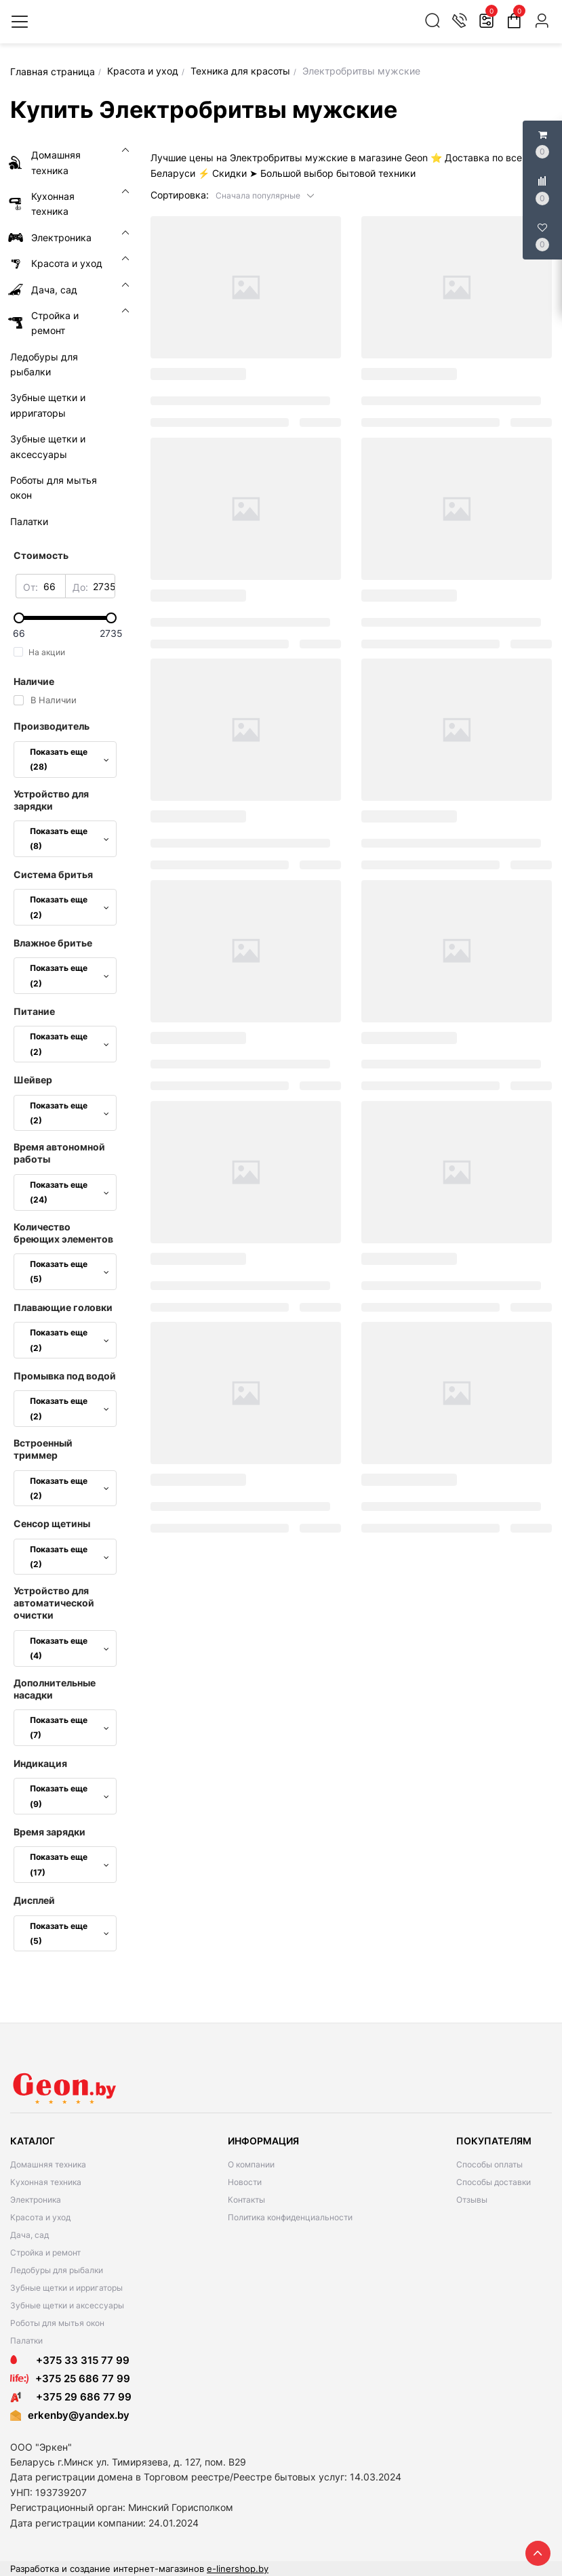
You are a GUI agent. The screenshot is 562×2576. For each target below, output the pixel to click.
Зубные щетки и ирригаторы (66, 2288)
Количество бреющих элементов (63, 1233)
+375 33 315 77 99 (69, 2360)
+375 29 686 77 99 (71, 2396)
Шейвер (33, 1079)
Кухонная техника (45, 2182)
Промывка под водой (65, 1376)
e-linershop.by (237, 2568)
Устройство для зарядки (51, 800)
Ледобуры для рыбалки (56, 2270)
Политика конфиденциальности (290, 2217)
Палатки (26, 2340)
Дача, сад (29, 2235)
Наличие (34, 681)
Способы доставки (493, 2182)
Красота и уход (40, 2217)
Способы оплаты (489, 2164)
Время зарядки (49, 1831)
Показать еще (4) (69, 1648)
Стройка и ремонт (45, 2252)
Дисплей (34, 1900)
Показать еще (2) (69, 906)
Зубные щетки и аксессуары (67, 2305)
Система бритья (53, 874)
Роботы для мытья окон (57, 2323)
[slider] (65, 618)
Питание (34, 1011)
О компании (251, 2164)
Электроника (35, 2200)
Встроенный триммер (43, 1449)
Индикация (40, 1763)
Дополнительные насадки (55, 1689)
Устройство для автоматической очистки (54, 1603)
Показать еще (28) (69, 759)
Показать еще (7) (69, 1727)
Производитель (51, 726)
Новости (245, 2182)
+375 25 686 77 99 (82, 2378)
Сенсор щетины (52, 1523)
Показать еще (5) (69, 1271)
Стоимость (41, 555)
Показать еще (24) (69, 1192)
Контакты (246, 2200)
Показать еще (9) (69, 1795)
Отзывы (471, 2200)
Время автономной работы (59, 1153)
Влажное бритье (53, 943)
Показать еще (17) (69, 1864)
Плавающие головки (63, 1307)
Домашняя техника (48, 2164)
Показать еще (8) (69, 838)
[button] (265, 195)
